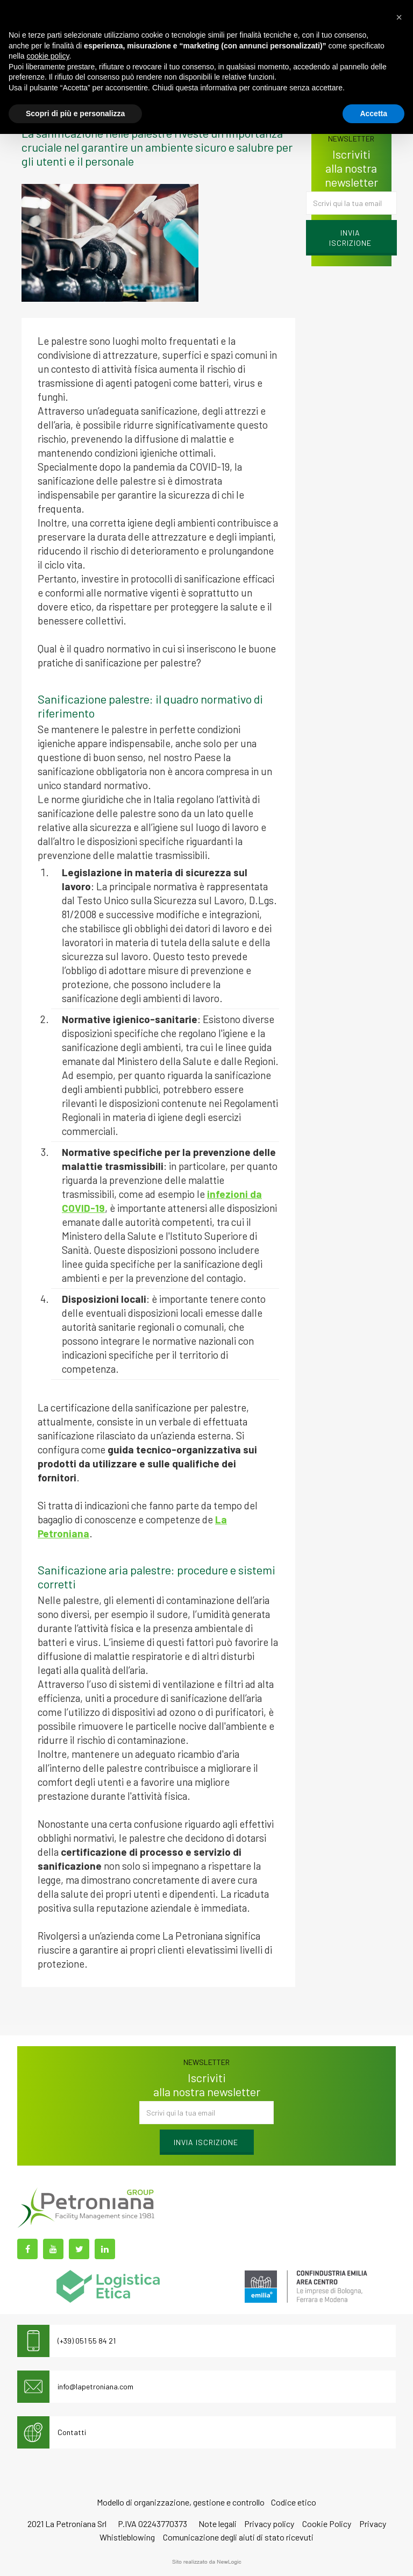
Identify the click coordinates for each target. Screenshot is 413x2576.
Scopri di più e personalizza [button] (75, 113)
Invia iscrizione (350, 237)
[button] (399, 17)
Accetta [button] (373, 113)
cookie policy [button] (47, 56)
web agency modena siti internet (206, 2562)
